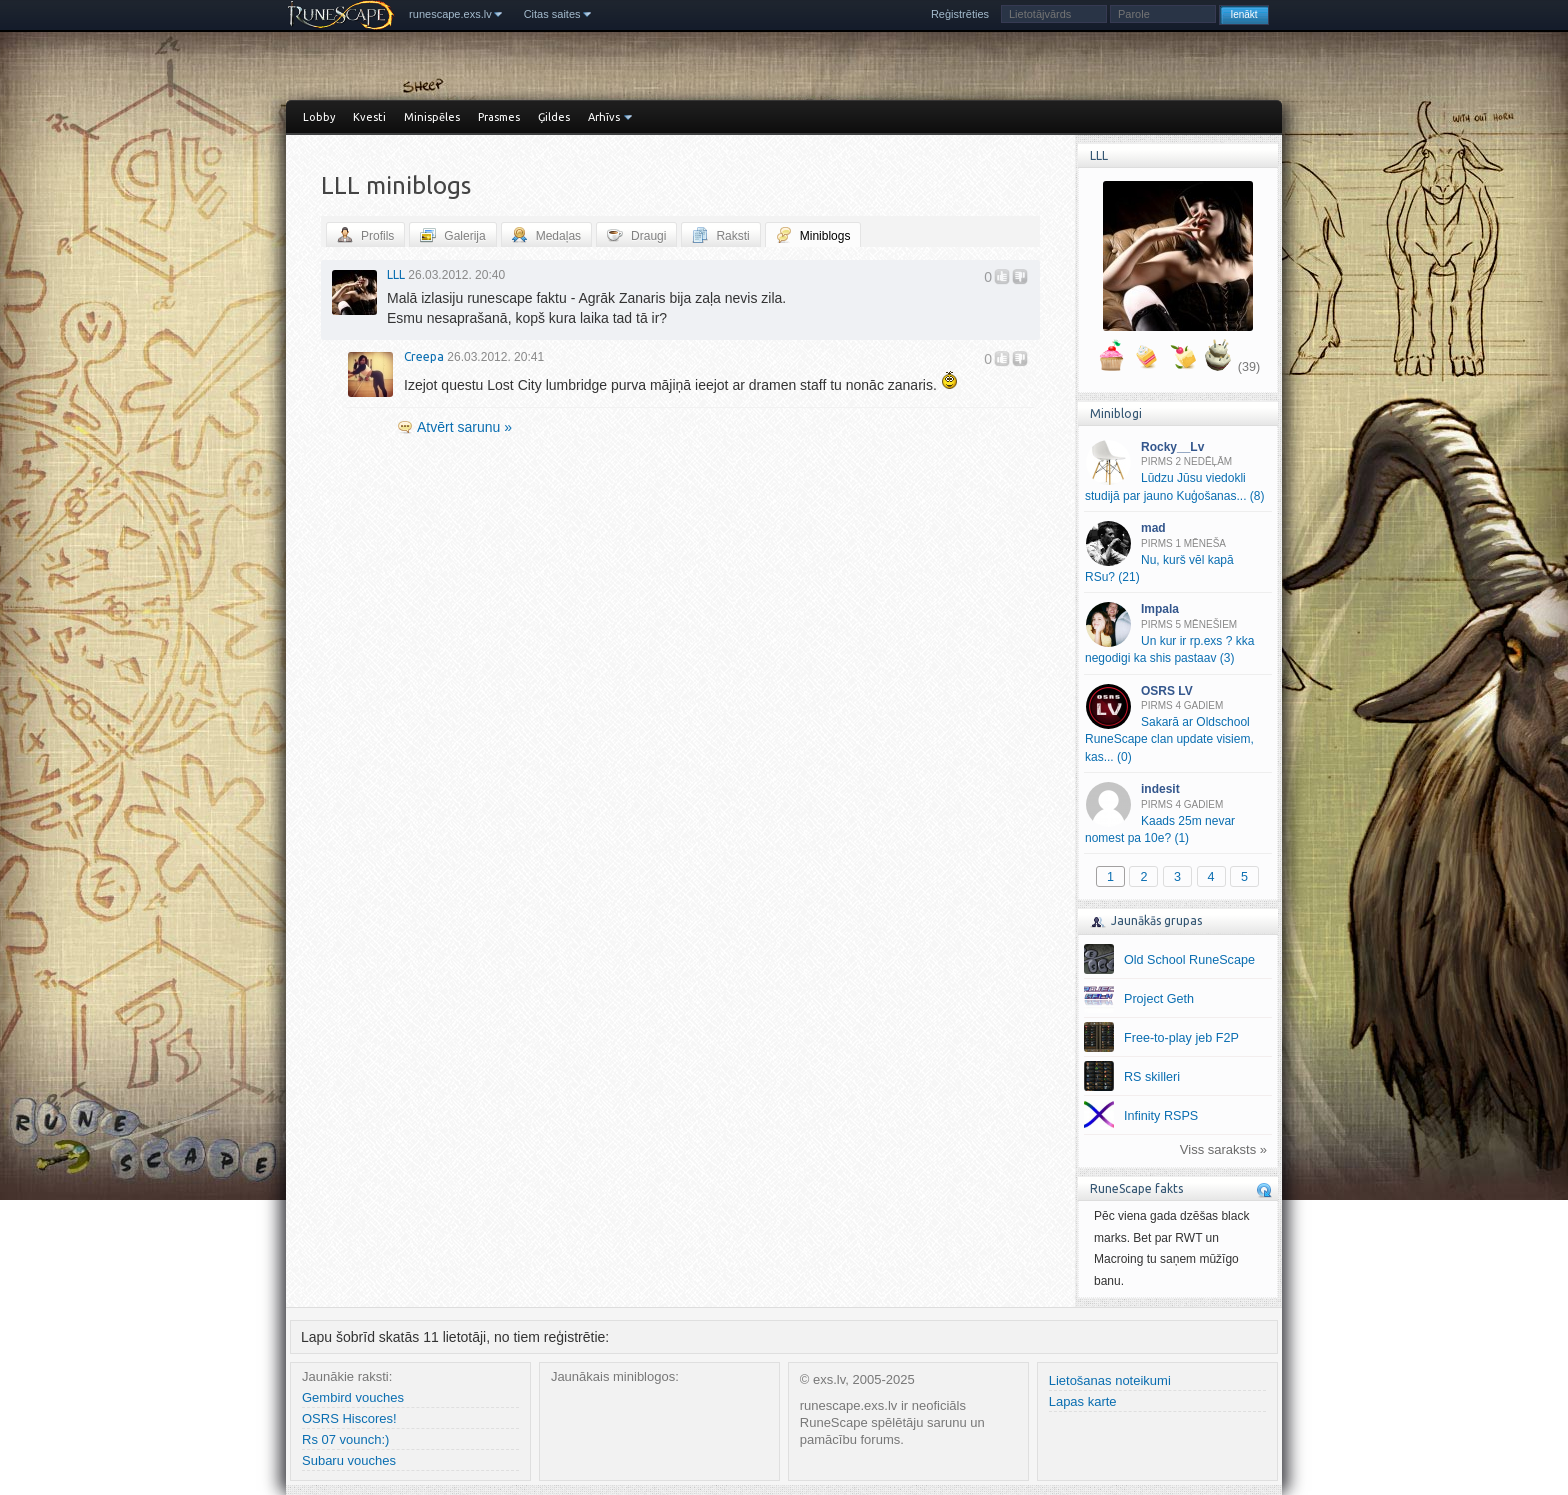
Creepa (424, 356)
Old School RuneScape (1189, 960)
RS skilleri (1152, 1077)
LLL (396, 274)
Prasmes (499, 117)
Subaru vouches (349, 1460)
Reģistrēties (960, 14)
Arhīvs (604, 117)
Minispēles (432, 117)
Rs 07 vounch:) (345, 1439)
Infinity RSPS (1161, 1116)
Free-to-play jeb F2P (1181, 1038)
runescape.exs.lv (450, 14)
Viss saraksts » (1223, 1149)
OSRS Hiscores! (349, 1418)
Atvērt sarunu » (464, 427)
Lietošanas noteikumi (1110, 1380)
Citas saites (552, 14)
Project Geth (1159, 999)
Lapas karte (1083, 1401)
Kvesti (369, 117)
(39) (1249, 367)
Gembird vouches (353, 1397)
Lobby (319, 117)
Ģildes (554, 117)
